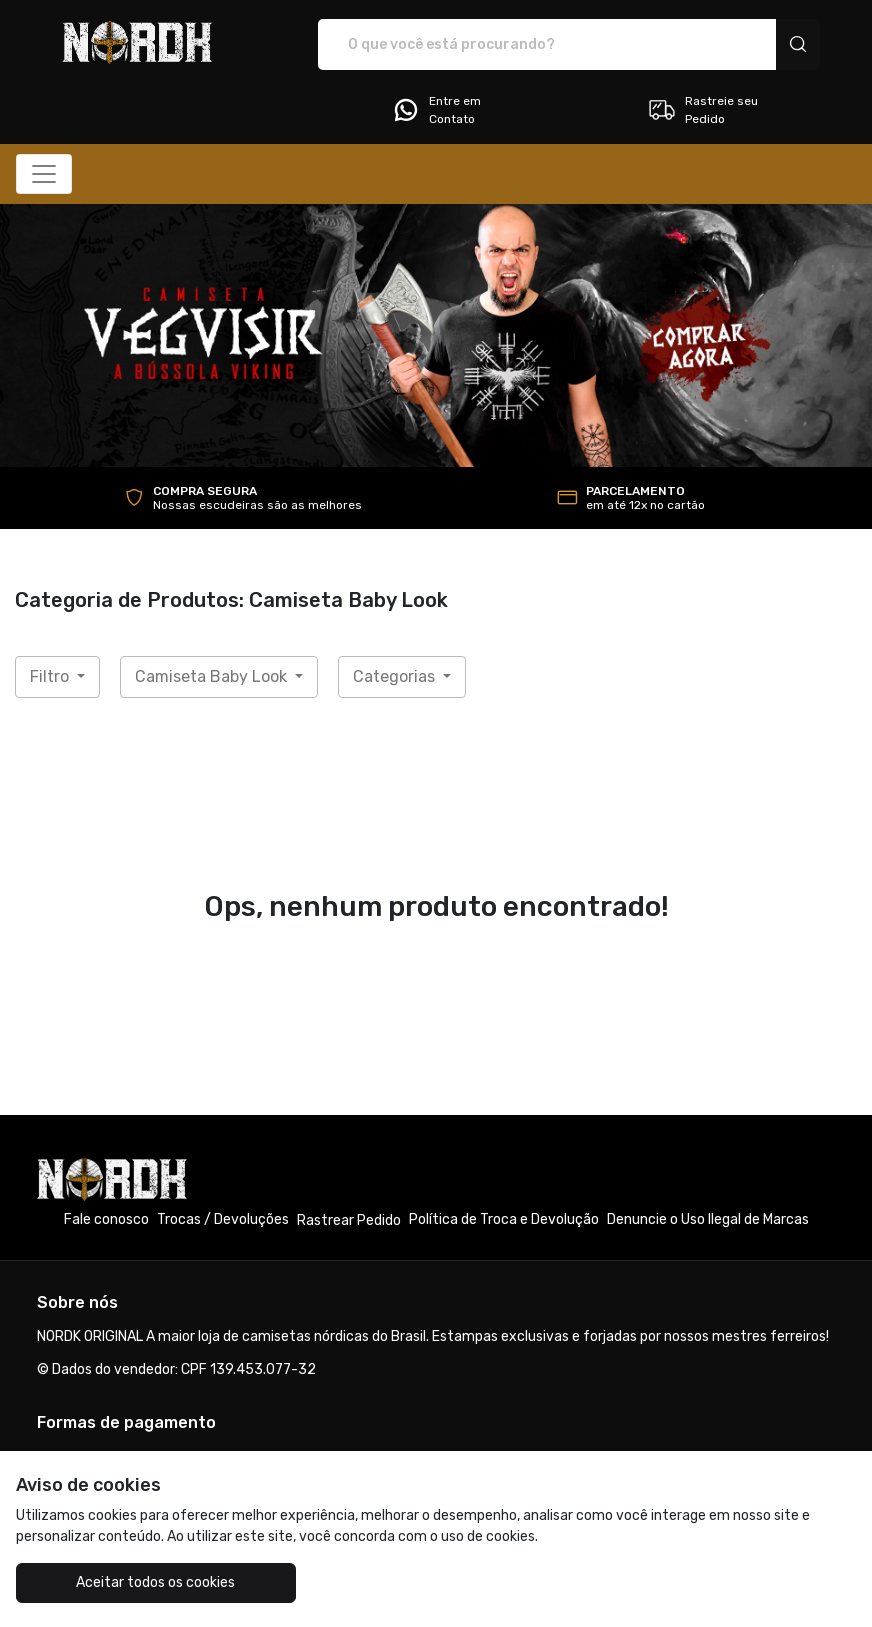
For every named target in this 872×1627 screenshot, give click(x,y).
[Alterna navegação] (44, 174)
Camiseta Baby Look (213, 676)
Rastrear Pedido (349, 1220)
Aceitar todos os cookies (155, 1582)
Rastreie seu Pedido (702, 110)
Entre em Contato (436, 110)
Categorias (396, 676)
